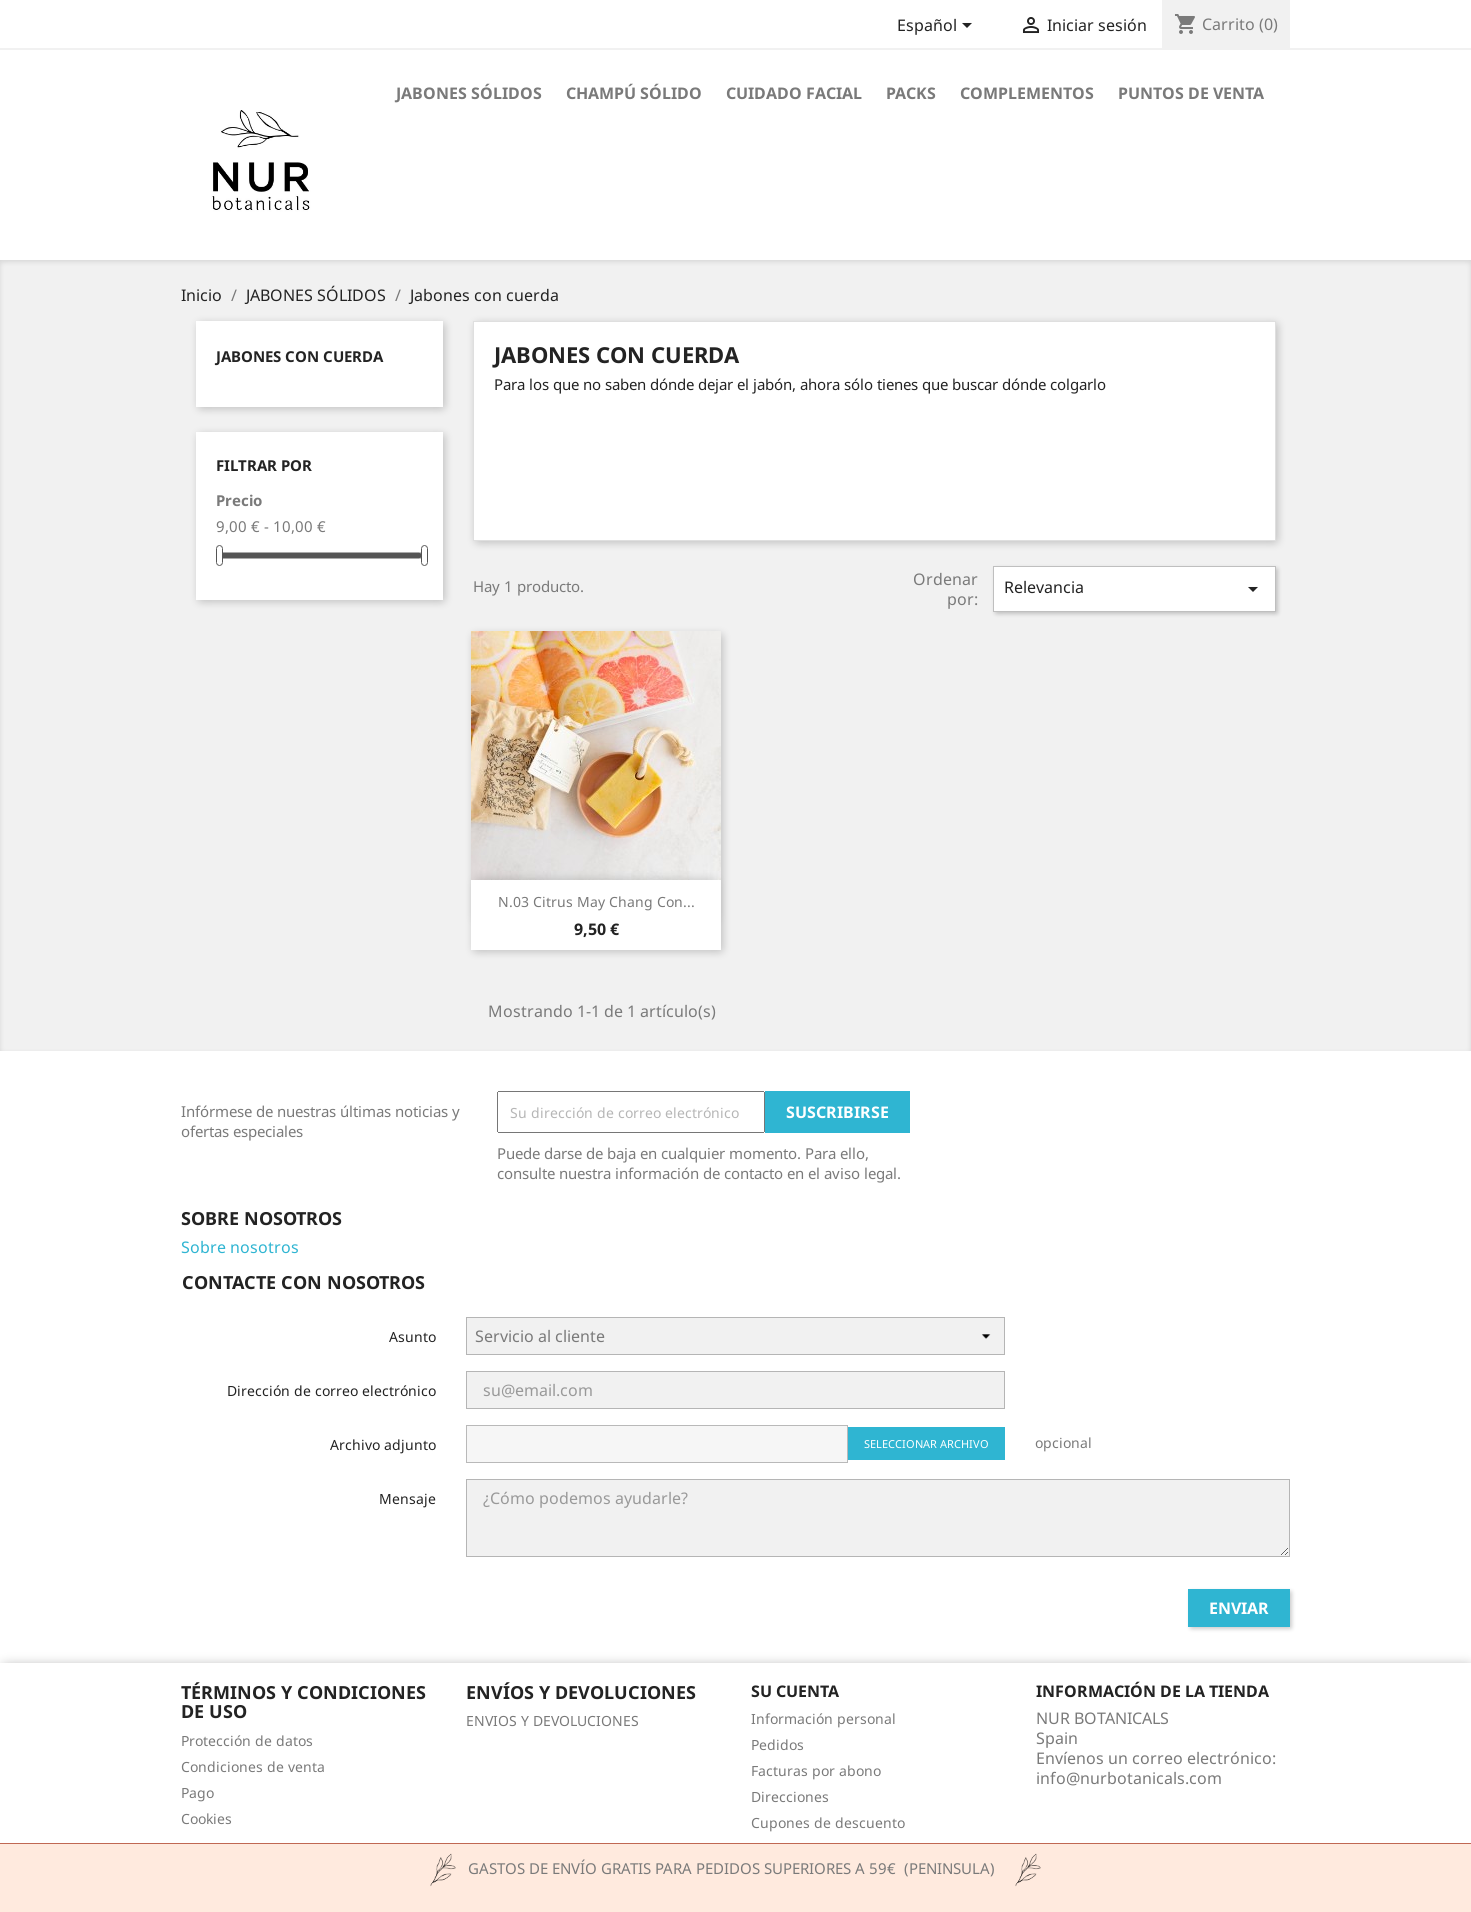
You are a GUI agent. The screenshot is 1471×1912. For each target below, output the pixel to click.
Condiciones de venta (253, 1766)
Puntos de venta (1191, 93)
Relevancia (1134, 588)
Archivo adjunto (383, 1444)
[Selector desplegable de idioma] (938, 27)
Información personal (823, 1718)
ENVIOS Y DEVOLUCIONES (552, 1720)
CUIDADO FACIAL (794, 93)
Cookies (206, 1818)
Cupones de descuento (828, 1822)
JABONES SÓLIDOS (469, 93)
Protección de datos (247, 1740)
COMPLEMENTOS (1027, 93)
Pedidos (777, 1744)
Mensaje (407, 1498)
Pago (197, 1792)
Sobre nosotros (240, 1247)
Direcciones (790, 1796)
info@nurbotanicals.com (1129, 1778)
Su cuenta (795, 1691)
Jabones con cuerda (299, 356)
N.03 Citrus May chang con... (596, 901)
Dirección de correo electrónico (331, 1390)
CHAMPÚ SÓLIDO (634, 93)
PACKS (911, 93)
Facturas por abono (816, 1770)
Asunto (412, 1336)
